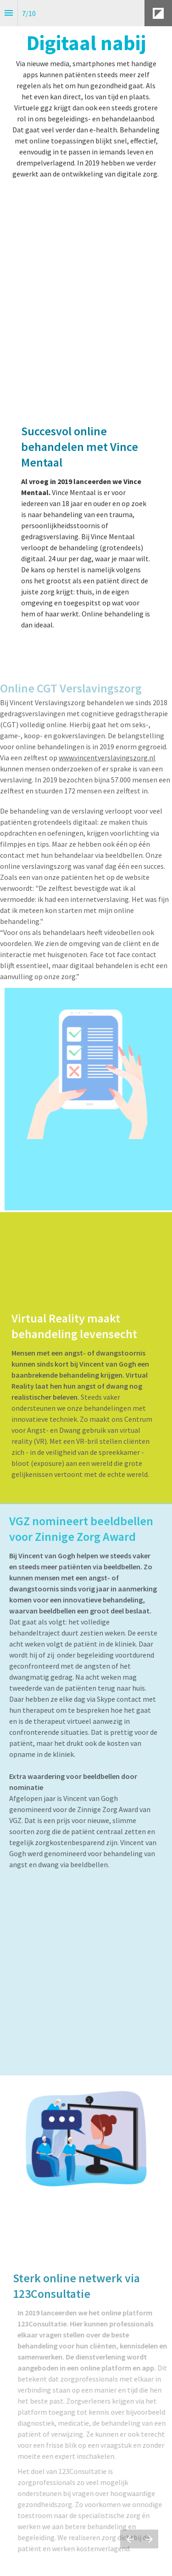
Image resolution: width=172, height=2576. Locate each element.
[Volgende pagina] (148, 2539)
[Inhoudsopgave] (8, 13)
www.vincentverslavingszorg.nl (107, 751)
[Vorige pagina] (129, 2539)
